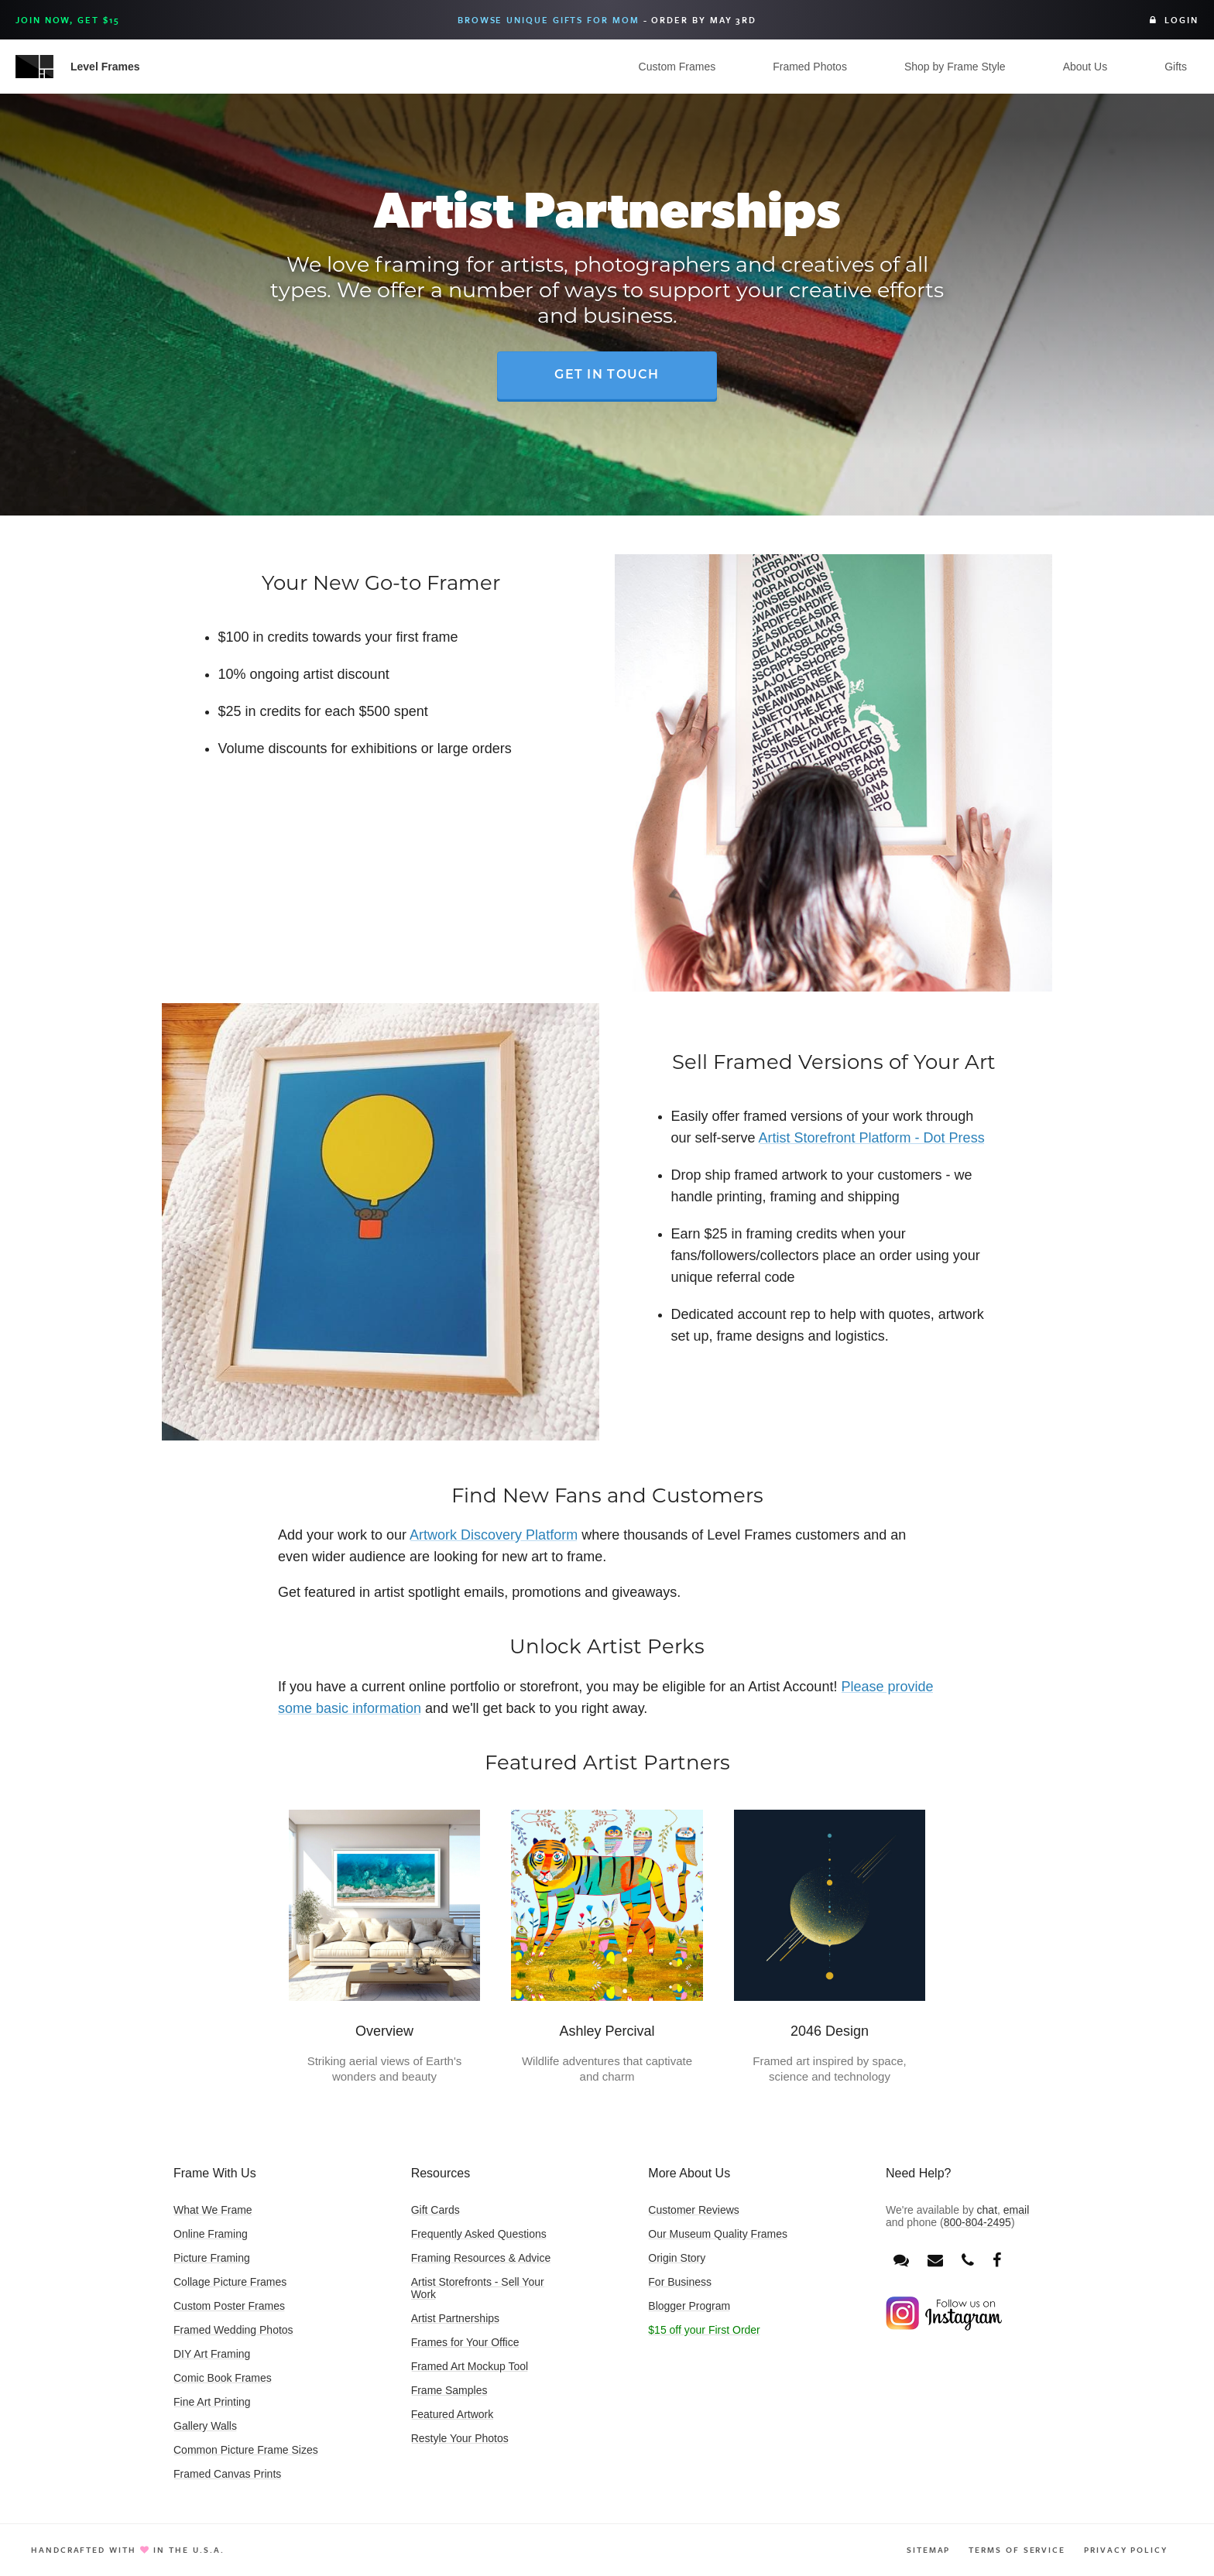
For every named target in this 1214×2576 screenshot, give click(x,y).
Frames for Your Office (465, 2342)
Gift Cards (435, 2210)
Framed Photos (810, 66)
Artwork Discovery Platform (494, 1535)
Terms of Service (1017, 2549)
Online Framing (210, 2234)
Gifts (1175, 66)
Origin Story (676, 2258)
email (1016, 2210)
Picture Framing (211, 2258)
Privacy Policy (1126, 2549)
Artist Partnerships (455, 2318)
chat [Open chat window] (987, 2210)
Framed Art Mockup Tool (469, 2366)
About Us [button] (1085, 66)
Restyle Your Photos (460, 2438)
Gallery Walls (205, 2426)
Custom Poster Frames (229, 2306)
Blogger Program (689, 2306)
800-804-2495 (977, 2222)
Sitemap (928, 2549)
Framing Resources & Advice (481, 2258)
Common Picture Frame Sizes (245, 2450)
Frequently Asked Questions (479, 2234)
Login (1174, 19)
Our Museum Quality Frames (717, 2234)
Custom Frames (677, 66)
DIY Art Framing (211, 2354)
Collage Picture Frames (229, 2282)
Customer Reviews (693, 2210)
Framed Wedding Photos (233, 2330)
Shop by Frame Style (955, 66)
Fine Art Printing (212, 2402)
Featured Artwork (452, 2414)
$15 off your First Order (704, 2330)
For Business (680, 2282)
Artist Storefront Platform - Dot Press (872, 1138)
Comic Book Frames (222, 2378)
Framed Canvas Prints (227, 2474)
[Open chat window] (901, 2260)
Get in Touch (606, 375)
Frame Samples (449, 2390)
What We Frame (212, 2210)
